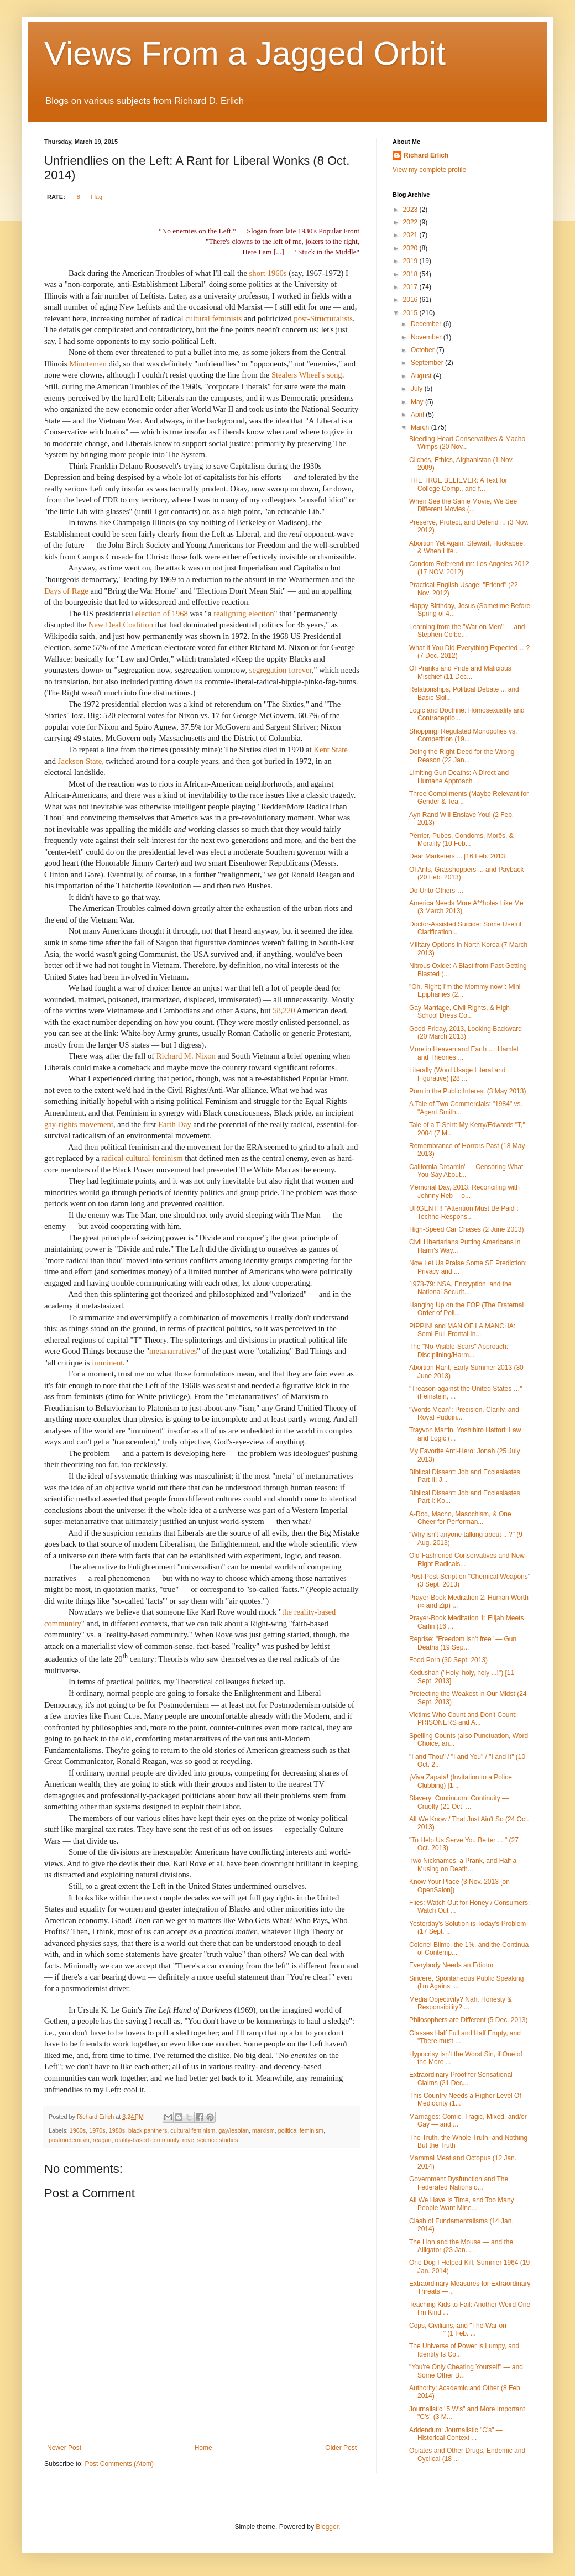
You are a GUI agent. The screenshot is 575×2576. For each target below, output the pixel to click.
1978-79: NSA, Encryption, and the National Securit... (460, 1288)
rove (188, 2140)
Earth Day (174, 1124)
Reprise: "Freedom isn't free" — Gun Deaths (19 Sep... (462, 1643)
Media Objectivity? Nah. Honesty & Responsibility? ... (460, 2003)
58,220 (284, 1010)
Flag (96, 196)
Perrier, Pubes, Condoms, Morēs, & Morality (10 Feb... (461, 839)
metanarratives (173, 1351)
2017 (411, 287)
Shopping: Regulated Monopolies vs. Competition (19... (463, 735)
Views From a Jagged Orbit (245, 53)
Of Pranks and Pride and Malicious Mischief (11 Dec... (460, 672)
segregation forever (280, 670)
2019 (411, 261)
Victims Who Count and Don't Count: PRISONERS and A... (463, 1718)
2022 (411, 222)
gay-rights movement (78, 1124)
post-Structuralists (323, 318)
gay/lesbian (233, 2130)
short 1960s (268, 273)
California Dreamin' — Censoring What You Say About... (466, 1171)
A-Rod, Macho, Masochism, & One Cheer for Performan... (460, 1518)
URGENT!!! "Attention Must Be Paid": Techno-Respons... (464, 1212)
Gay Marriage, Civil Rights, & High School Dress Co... (459, 1011)
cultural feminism (192, 2130)
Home (203, 2448)
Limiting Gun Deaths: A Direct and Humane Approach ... (459, 776)
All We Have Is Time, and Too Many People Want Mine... (461, 2204)
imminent (107, 1362)
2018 (411, 274)
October (423, 350)
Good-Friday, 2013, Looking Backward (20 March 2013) (465, 1032)
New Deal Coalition (120, 624)
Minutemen (88, 363)
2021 (411, 235)
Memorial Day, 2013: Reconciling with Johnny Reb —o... (464, 1191)
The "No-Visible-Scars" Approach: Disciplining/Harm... (458, 1350)
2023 (411, 209)
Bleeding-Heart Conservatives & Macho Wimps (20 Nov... (467, 443)
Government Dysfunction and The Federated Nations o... (458, 2183)
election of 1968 (161, 613)
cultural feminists (213, 318)
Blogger (327, 2527)
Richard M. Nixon (186, 1055)
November (427, 337)
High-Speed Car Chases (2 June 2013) (466, 1229)
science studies (217, 2140)
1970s (97, 2130)
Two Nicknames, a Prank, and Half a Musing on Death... (462, 1864)
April (418, 414)
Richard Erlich (426, 155)
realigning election (243, 613)
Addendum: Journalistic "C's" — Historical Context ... (456, 2434)
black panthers (147, 2130)
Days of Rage (66, 591)
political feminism (300, 2130)
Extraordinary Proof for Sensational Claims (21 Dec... (461, 2078)
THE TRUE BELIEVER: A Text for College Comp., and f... (458, 484)
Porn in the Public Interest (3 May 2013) (467, 1091)
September (428, 362)
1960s (78, 2130)
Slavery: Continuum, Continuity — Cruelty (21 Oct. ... (459, 1802)
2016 (411, 299)
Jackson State (80, 761)
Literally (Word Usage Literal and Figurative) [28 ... (457, 1074)
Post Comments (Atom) (119, 2464)
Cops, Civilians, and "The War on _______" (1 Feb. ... (457, 2329)
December (427, 324)
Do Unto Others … (436, 890)
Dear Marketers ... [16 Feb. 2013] (458, 856)
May (418, 402)
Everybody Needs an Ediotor (451, 1965)
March (421, 427)
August (422, 376)
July (418, 388)
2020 (411, 248)
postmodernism (69, 2140)
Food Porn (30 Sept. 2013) (448, 1660)
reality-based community (146, 2140)
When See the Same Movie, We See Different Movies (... (463, 505)
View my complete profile (429, 170)
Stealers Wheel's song (306, 374)
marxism (263, 2130)
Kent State (330, 749)
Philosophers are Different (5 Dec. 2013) (468, 2020)
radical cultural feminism (141, 1158)
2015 (411, 313)
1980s (117, 2130)
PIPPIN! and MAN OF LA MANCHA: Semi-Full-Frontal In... (462, 1330)
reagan (102, 2140)
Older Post (341, 2448)
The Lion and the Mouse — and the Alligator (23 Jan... (461, 2246)
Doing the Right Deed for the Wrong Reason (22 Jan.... (462, 755)
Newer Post (64, 2448)
